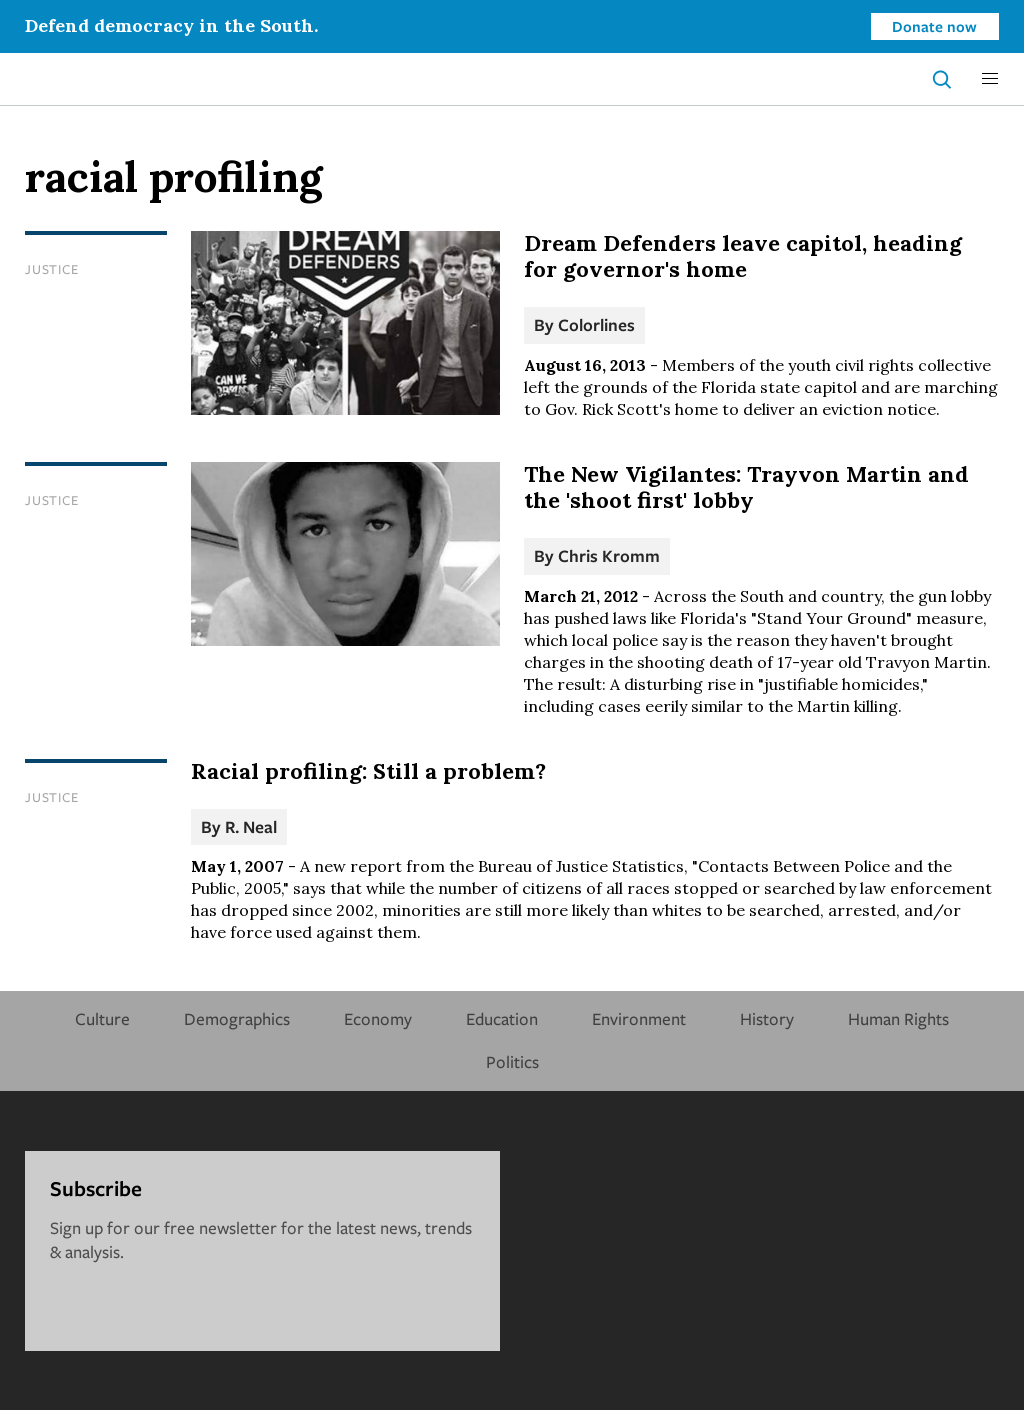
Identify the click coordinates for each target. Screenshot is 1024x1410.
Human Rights (898, 1018)
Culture (102, 1018)
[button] (990, 79)
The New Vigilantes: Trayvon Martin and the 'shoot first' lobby (746, 487)
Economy (378, 1018)
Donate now (934, 26)
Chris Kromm (609, 555)
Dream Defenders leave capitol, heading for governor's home (743, 256)
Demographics (237, 1018)
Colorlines (596, 324)
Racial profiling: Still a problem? (368, 771)
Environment (639, 1018)
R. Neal (251, 826)
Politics (512, 1061)
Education (502, 1018)
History (767, 1018)
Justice (51, 269)
